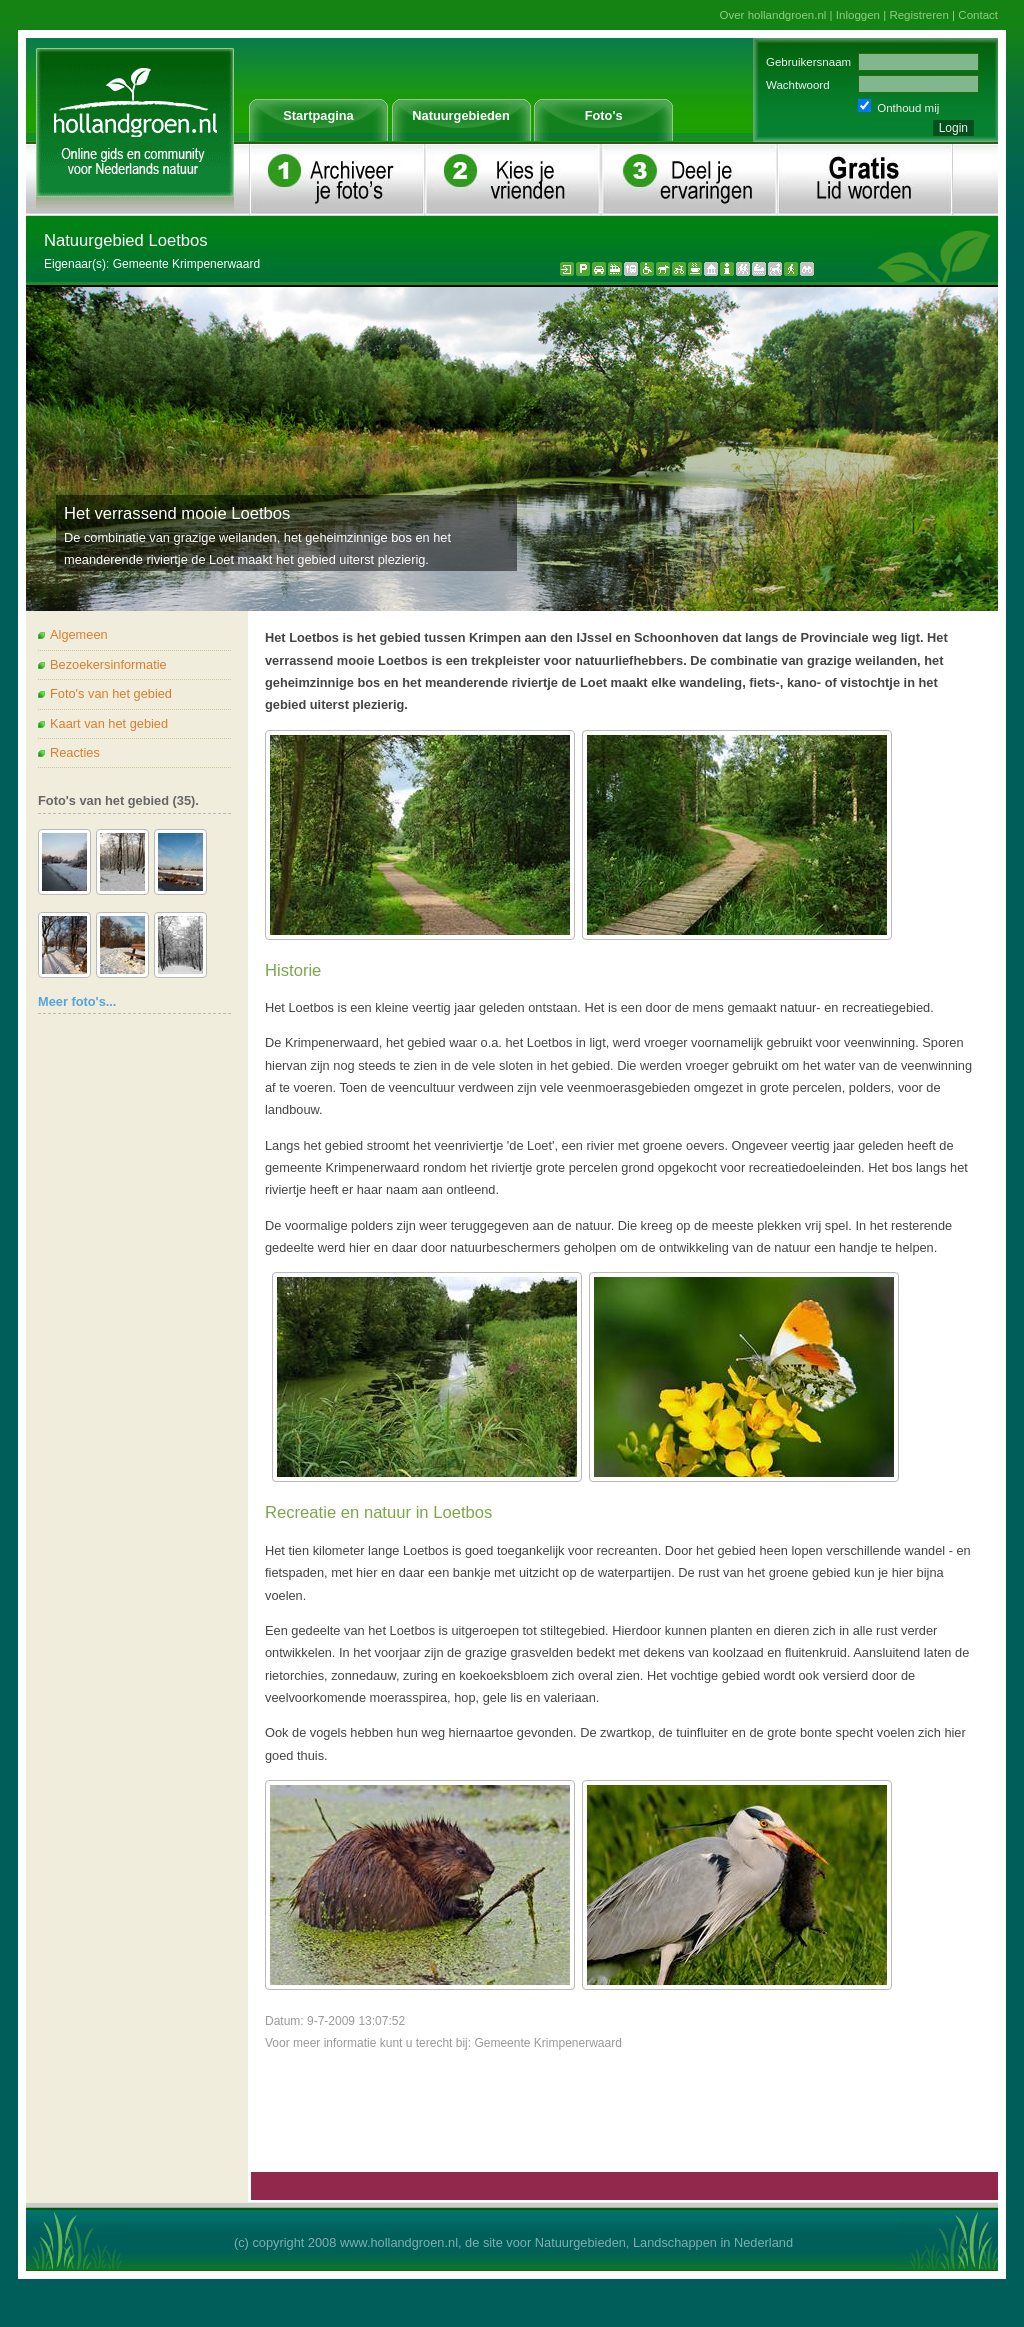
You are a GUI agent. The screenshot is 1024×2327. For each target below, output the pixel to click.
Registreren (919, 15)
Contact (978, 15)
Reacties (75, 752)
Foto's (604, 115)
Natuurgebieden (460, 115)
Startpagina (318, 115)
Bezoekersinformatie (108, 664)
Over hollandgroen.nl (773, 15)
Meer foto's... (77, 1001)
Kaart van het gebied (109, 723)
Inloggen (858, 15)
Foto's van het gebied (111, 693)
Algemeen (79, 634)
